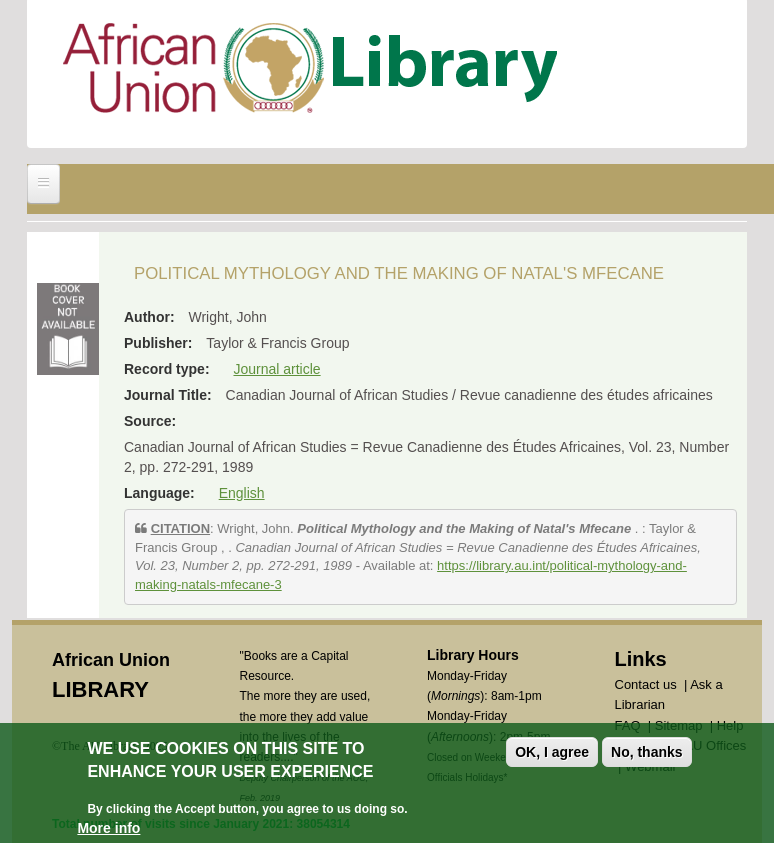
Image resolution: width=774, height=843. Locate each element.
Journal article (276, 369)
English (242, 493)
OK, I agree (552, 753)
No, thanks (647, 753)
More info (108, 829)
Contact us (646, 684)
